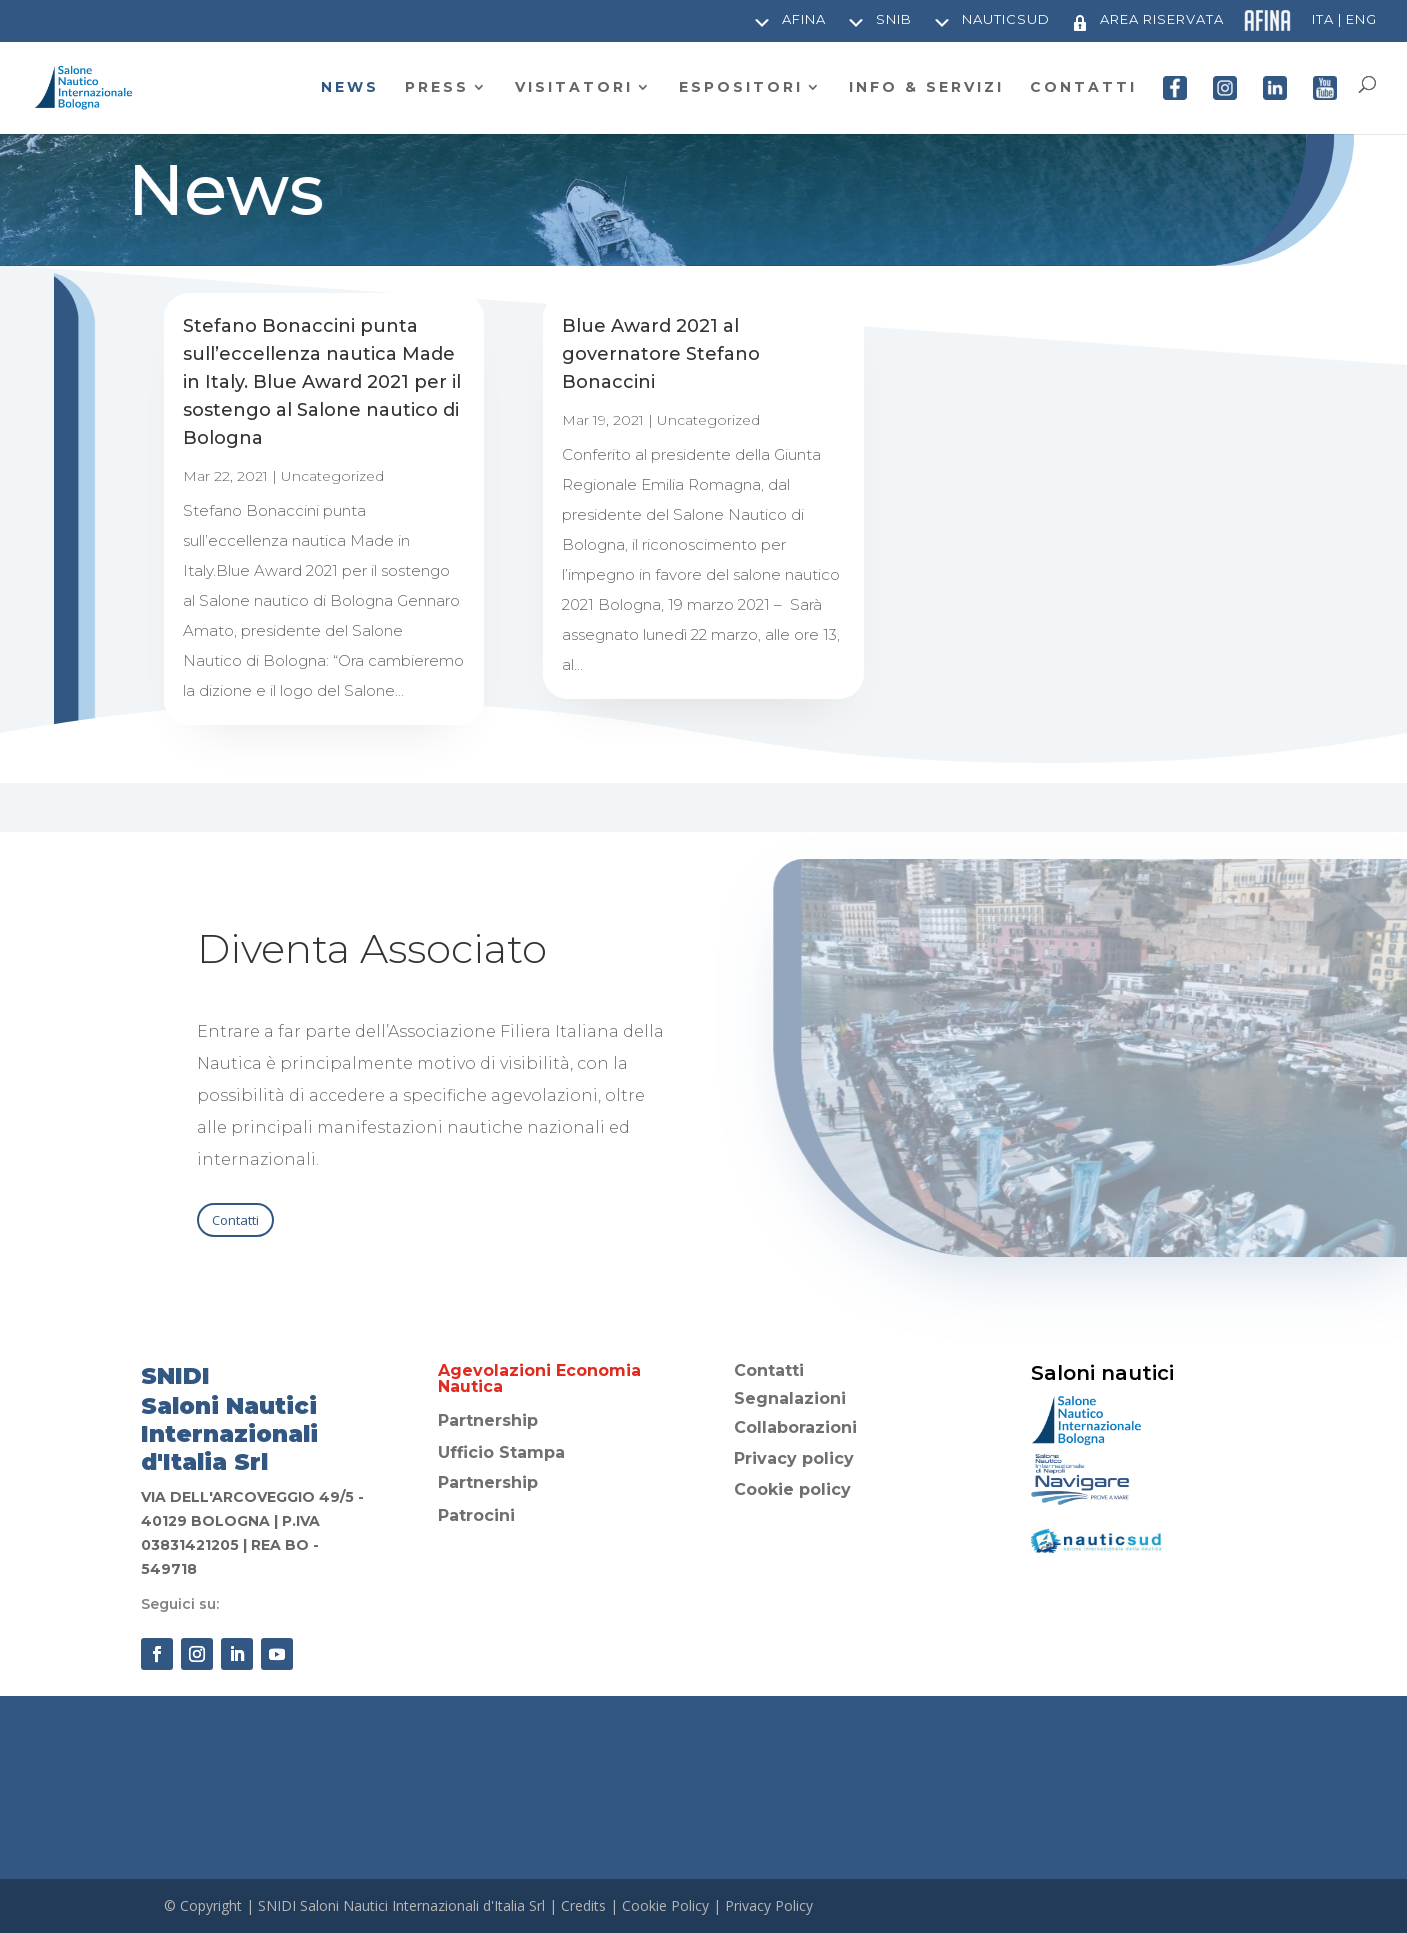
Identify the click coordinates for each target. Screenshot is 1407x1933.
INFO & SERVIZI (926, 88)
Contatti (235, 1220)
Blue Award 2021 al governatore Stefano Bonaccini (661, 354)
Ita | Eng (1344, 20)
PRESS (437, 88)
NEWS (350, 88)
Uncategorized (332, 476)
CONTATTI (1083, 88)
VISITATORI (574, 88)
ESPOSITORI (741, 88)
